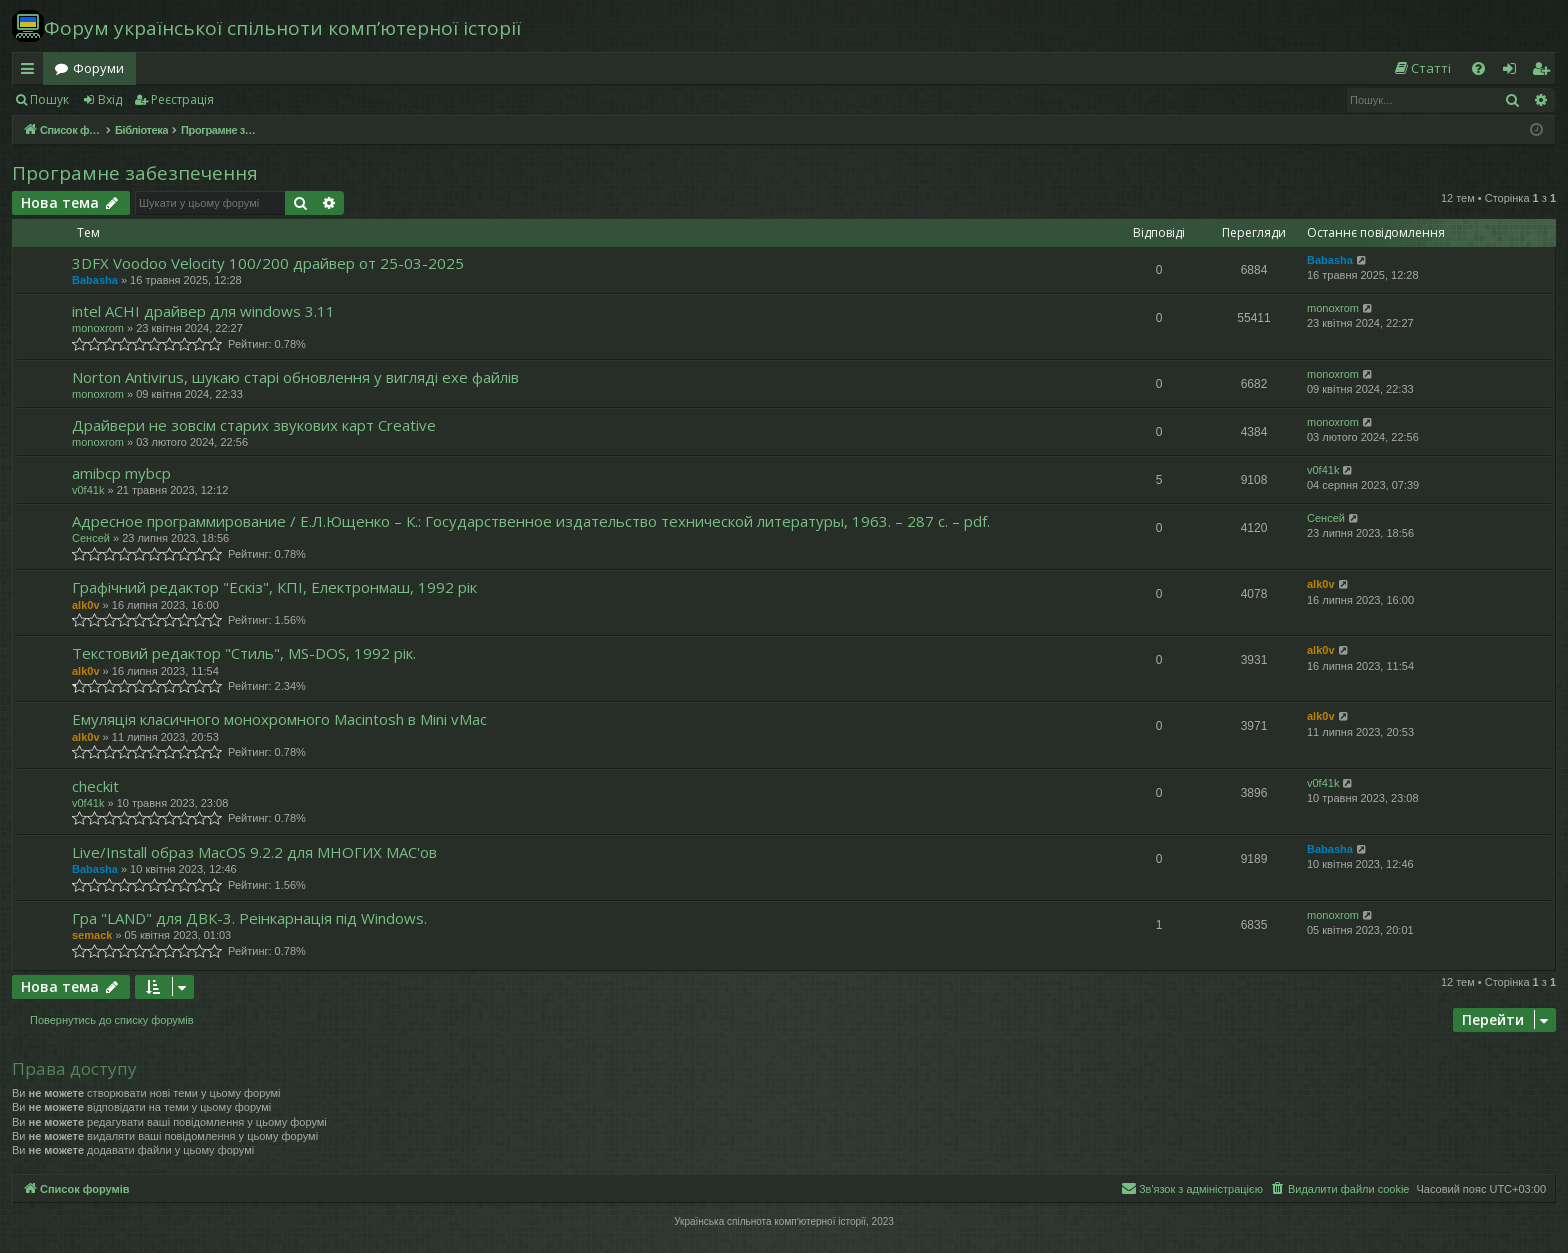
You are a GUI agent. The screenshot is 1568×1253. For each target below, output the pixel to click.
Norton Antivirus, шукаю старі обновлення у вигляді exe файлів (295, 377)
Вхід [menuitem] (1516, 72)
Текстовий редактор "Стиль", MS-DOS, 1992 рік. (244, 653)
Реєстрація (182, 99)
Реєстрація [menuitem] (1545, 72)
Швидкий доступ (31, 72)
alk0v (86, 605)
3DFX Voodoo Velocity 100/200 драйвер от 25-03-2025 (268, 263)
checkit (95, 786)
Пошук (49, 99)
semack (92, 935)
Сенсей (91, 538)
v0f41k (88, 490)
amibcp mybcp (121, 473)
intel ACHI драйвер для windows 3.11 (203, 311)
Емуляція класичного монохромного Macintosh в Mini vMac (279, 719)
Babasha (95, 280)
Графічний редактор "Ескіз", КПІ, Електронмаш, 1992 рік (274, 587)
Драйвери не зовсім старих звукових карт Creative (254, 425)
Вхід (110, 99)
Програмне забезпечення (135, 173)
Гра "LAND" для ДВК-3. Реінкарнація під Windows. (249, 918)
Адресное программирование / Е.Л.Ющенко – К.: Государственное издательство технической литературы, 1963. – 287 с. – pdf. (531, 521)
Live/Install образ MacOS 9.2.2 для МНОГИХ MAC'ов (254, 852)
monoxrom (98, 328)
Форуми (98, 68)
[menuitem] (1422, 68)
